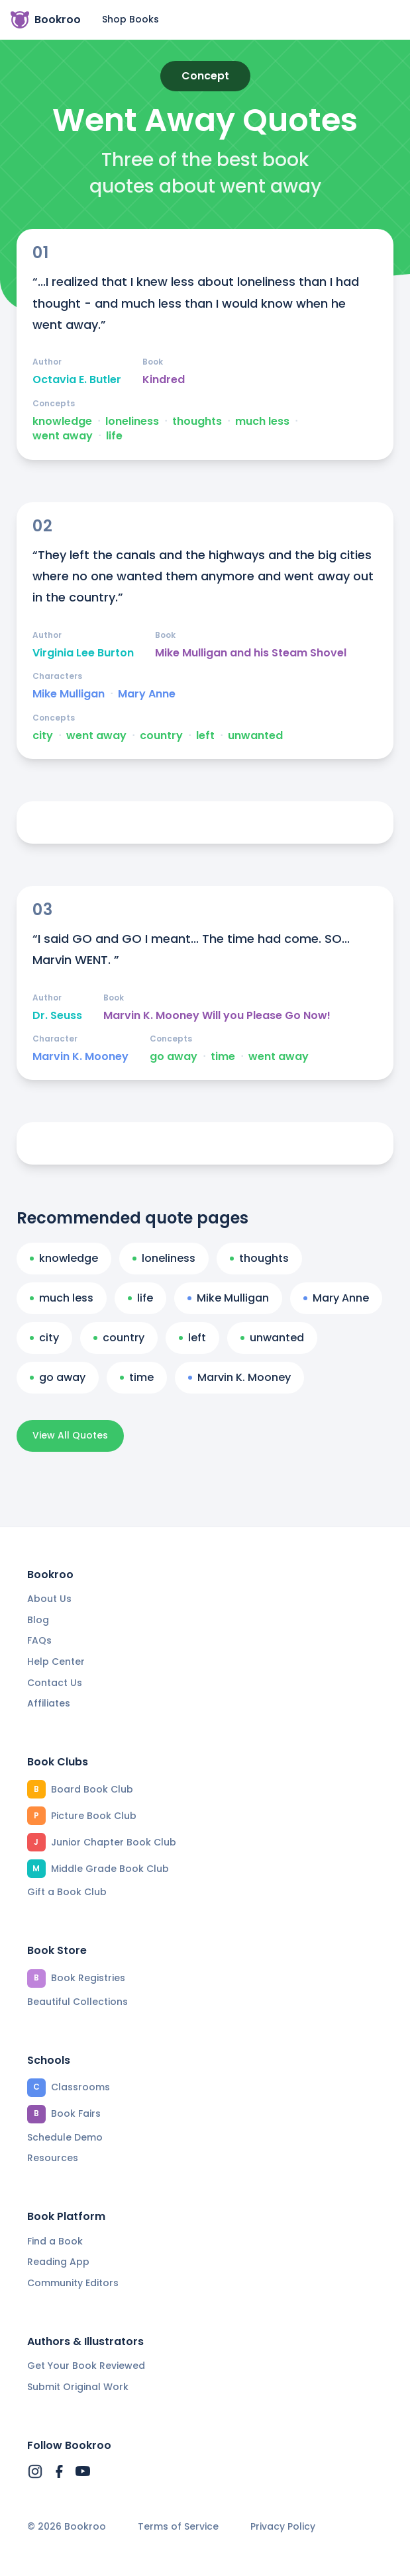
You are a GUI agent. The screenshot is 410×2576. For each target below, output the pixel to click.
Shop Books (130, 19)
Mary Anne (147, 694)
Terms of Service (178, 2526)
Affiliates (48, 1703)
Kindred (163, 380)
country (161, 736)
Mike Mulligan (68, 694)
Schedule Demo (65, 2137)
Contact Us (54, 1682)
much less (262, 421)
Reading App (58, 2261)
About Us (49, 1598)
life (114, 436)
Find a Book (55, 2241)
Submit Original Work (77, 2386)
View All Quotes (70, 1435)
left (205, 736)
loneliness (132, 421)
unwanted (255, 736)
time (223, 1056)
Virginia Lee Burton (83, 653)
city (42, 736)
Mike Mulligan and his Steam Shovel (250, 653)
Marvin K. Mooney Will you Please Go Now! (217, 1015)
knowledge (62, 421)
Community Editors (73, 2282)
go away (173, 1056)
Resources (52, 2157)
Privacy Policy (282, 2526)
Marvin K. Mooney (80, 1056)
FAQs (39, 1640)
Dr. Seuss (57, 1015)
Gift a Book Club (67, 1891)
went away (62, 436)
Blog (38, 1619)
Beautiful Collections (77, 2001)
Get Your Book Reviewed (86, 2365)
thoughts (197, 421)
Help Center (56, 1661)
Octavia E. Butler (76, 380)
